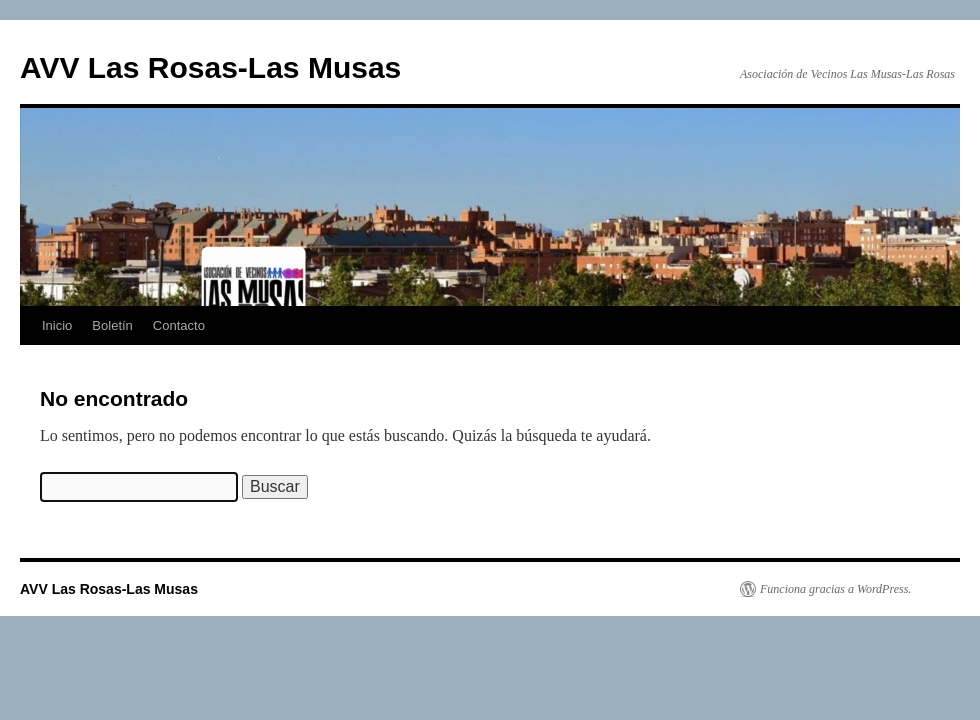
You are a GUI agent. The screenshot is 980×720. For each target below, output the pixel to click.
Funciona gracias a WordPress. (835, 589)
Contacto (179, 325)
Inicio (57, 325)
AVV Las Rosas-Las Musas (210, 67)
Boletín (112, 325)
